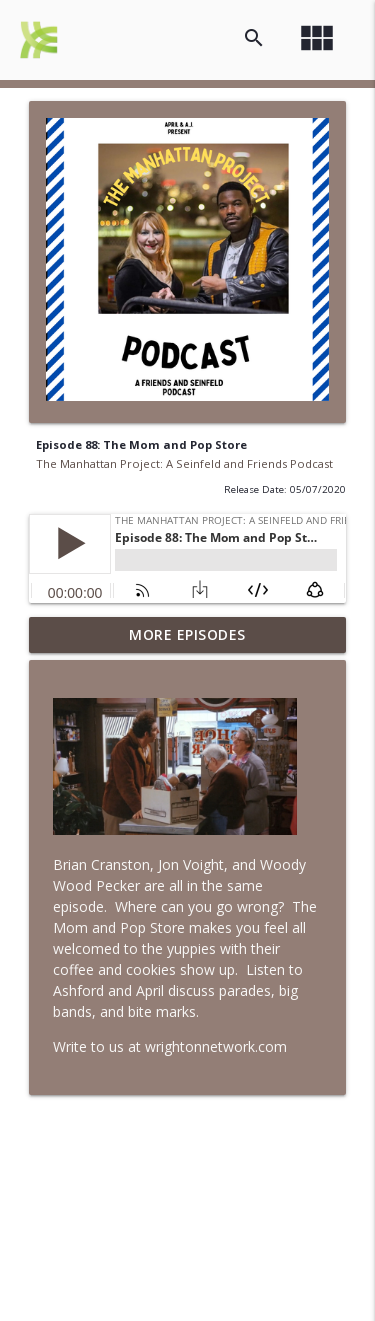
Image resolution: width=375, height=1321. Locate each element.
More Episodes (187, 634)
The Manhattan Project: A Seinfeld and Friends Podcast (184, 463)
